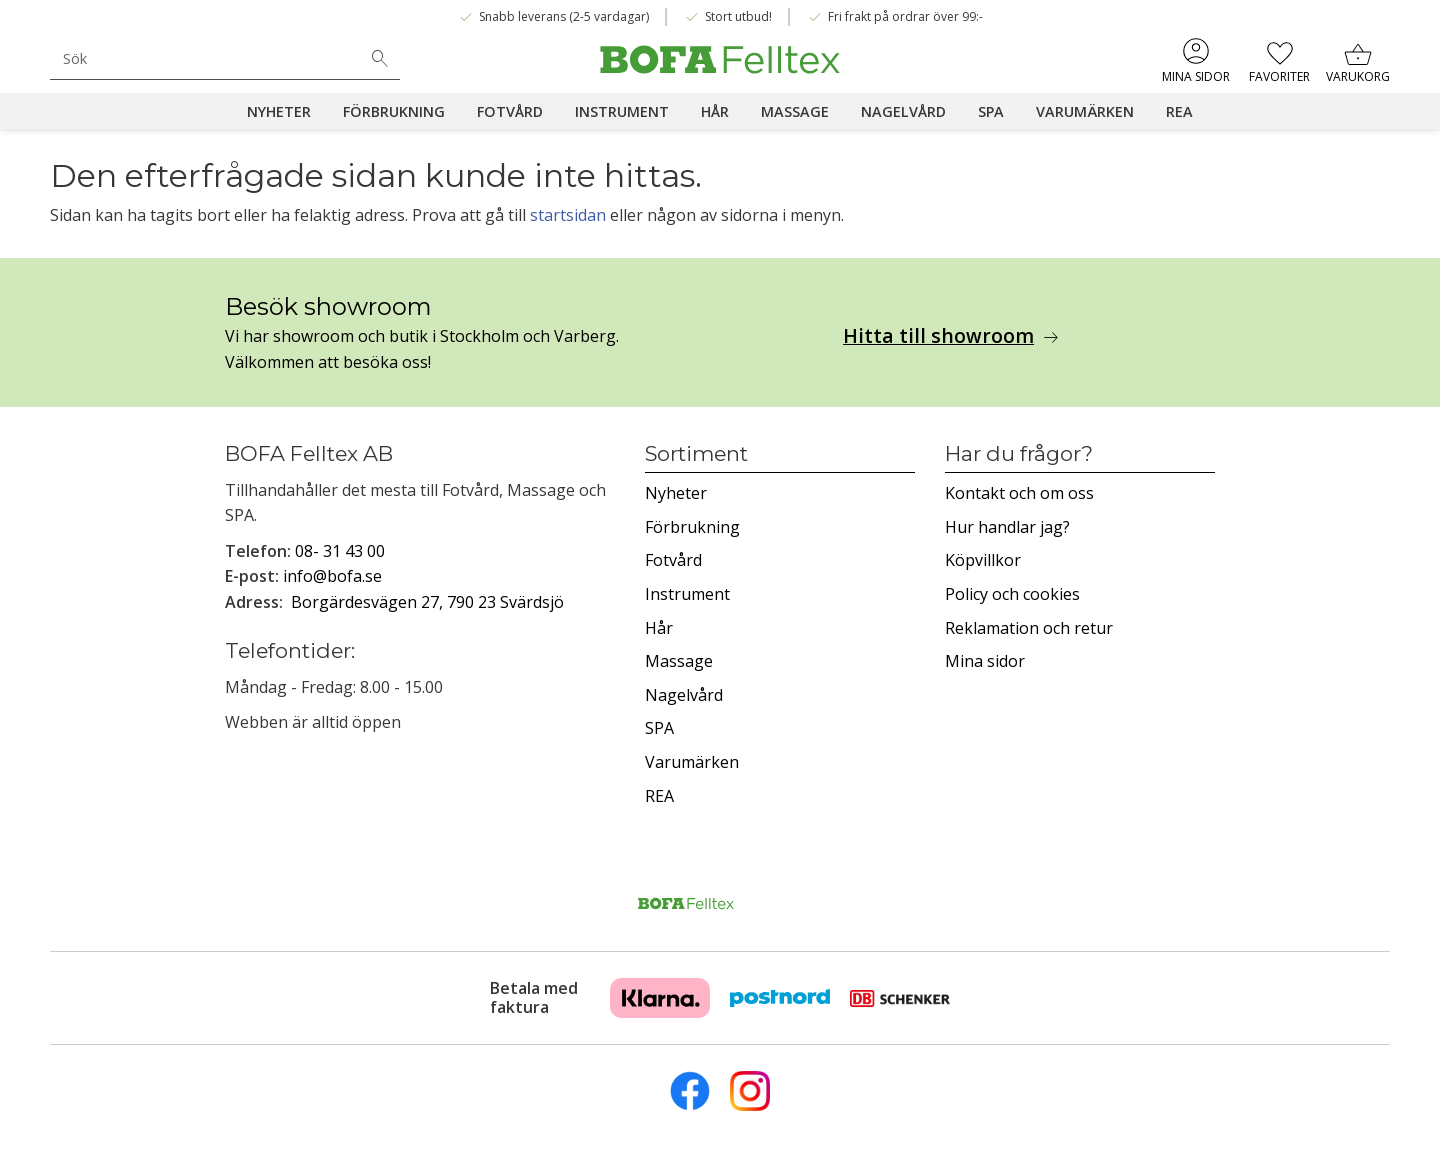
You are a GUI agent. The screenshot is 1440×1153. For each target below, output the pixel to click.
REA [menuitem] (1179, 111)
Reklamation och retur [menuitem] (1029, 628)
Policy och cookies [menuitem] (1012, 594)
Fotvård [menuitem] (510, 111)
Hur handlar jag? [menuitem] (1007, 527)
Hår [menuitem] (715, 111)
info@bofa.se (332, 576)
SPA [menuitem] (991, 111)
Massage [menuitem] (795, 111)
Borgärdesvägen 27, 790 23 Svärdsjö (427, 602)
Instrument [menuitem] (622, 111)
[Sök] (380, 59)
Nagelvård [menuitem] (903, 111)
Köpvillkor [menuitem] (983, 560)
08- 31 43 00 (340, 551)
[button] (1279, 60)
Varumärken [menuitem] (1085, 111)
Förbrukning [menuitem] (394, 111)
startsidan (568, 215)
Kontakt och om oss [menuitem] (1019, 493)
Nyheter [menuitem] (279, 111)
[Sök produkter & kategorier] (205, 58)
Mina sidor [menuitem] (1196, 76)
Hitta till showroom (938, 336)
